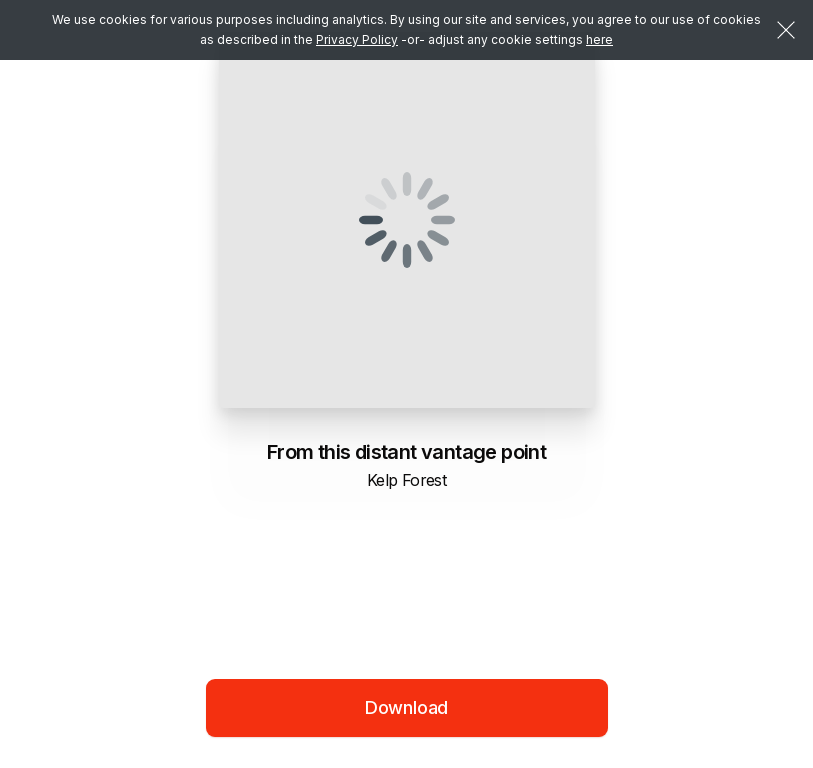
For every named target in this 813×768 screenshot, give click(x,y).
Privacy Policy (357, 39)
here (599, 39)
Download (407, 707)
